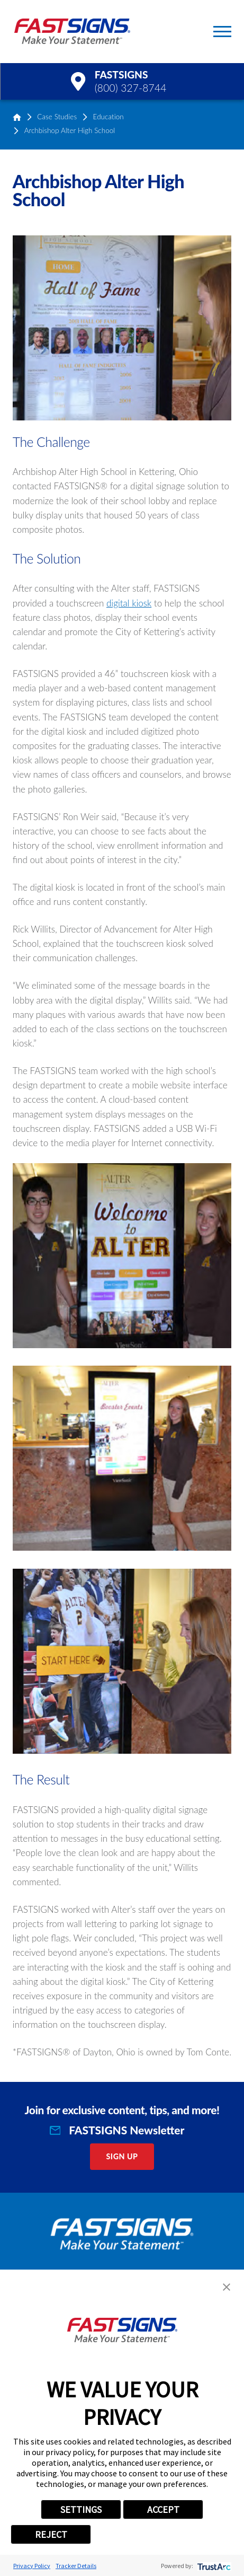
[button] (226, 2287)
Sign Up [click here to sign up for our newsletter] (122, 2156)
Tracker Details (76, 2566)
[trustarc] (213, 2565)
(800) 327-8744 (131, 88)
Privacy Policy (31, 2566)
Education (108, 116)
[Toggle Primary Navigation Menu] (222, 31)
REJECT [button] (51, 2534)
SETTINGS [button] (81, 2509)
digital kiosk (128, 603)
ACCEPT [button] (163, 2509)
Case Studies (57, 116)
